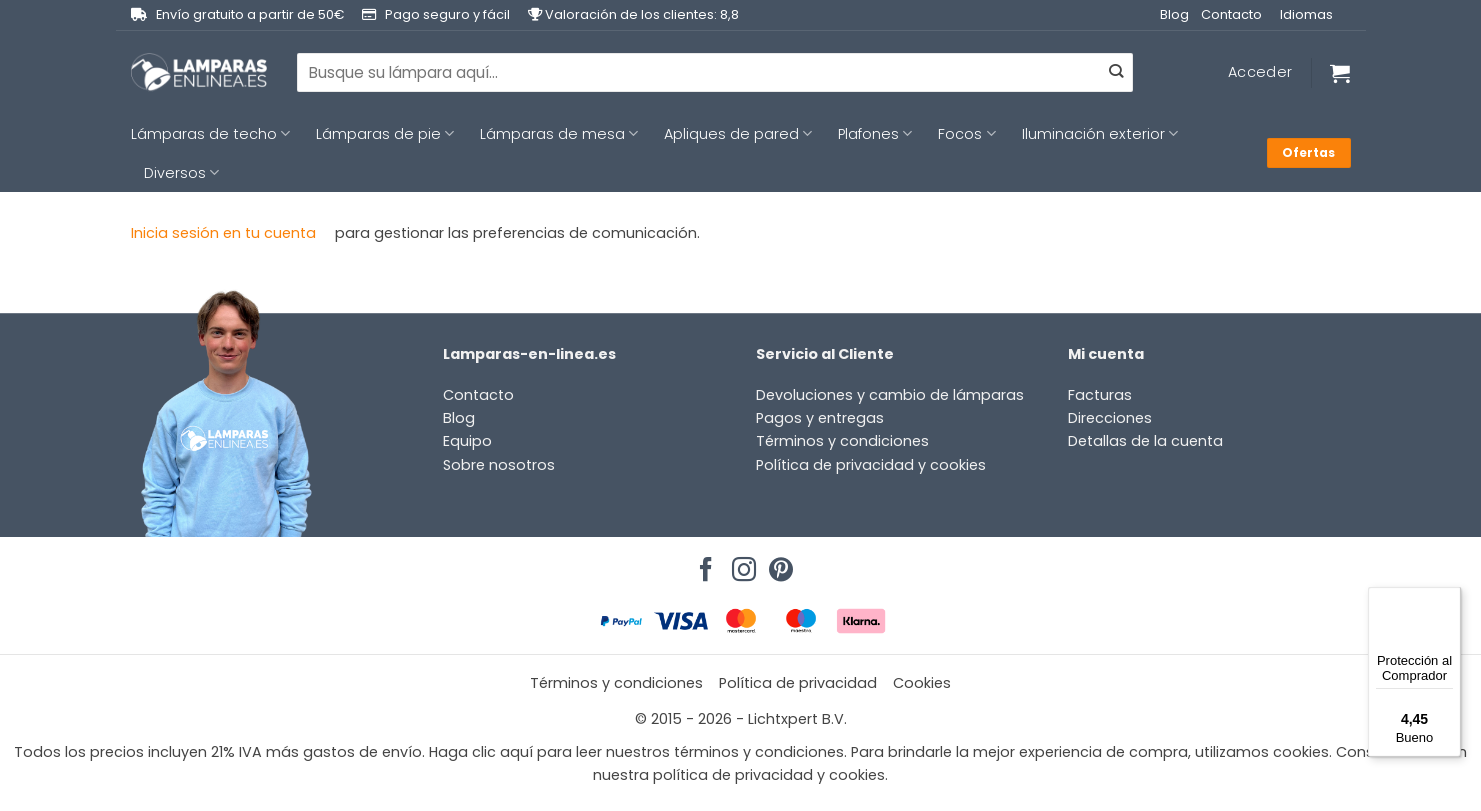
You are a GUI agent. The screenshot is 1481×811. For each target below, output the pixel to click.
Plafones (875, 134)
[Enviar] (1116, 73)
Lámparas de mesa (559, 134)
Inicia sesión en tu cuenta (223, 233)
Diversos (181, 173)
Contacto (1231, 14)
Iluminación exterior (1100, 134)
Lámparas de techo (210, 134)
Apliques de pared (738, 134)
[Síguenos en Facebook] (703, 564)
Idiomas (1306, 14)
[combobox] (715, 72)
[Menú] (1449, 599)
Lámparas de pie (385, 134)
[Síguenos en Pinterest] (778, 564)
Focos (966, 134)
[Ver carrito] (1340, 73)
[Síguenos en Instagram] (741, 564)
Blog (1174, 14)
